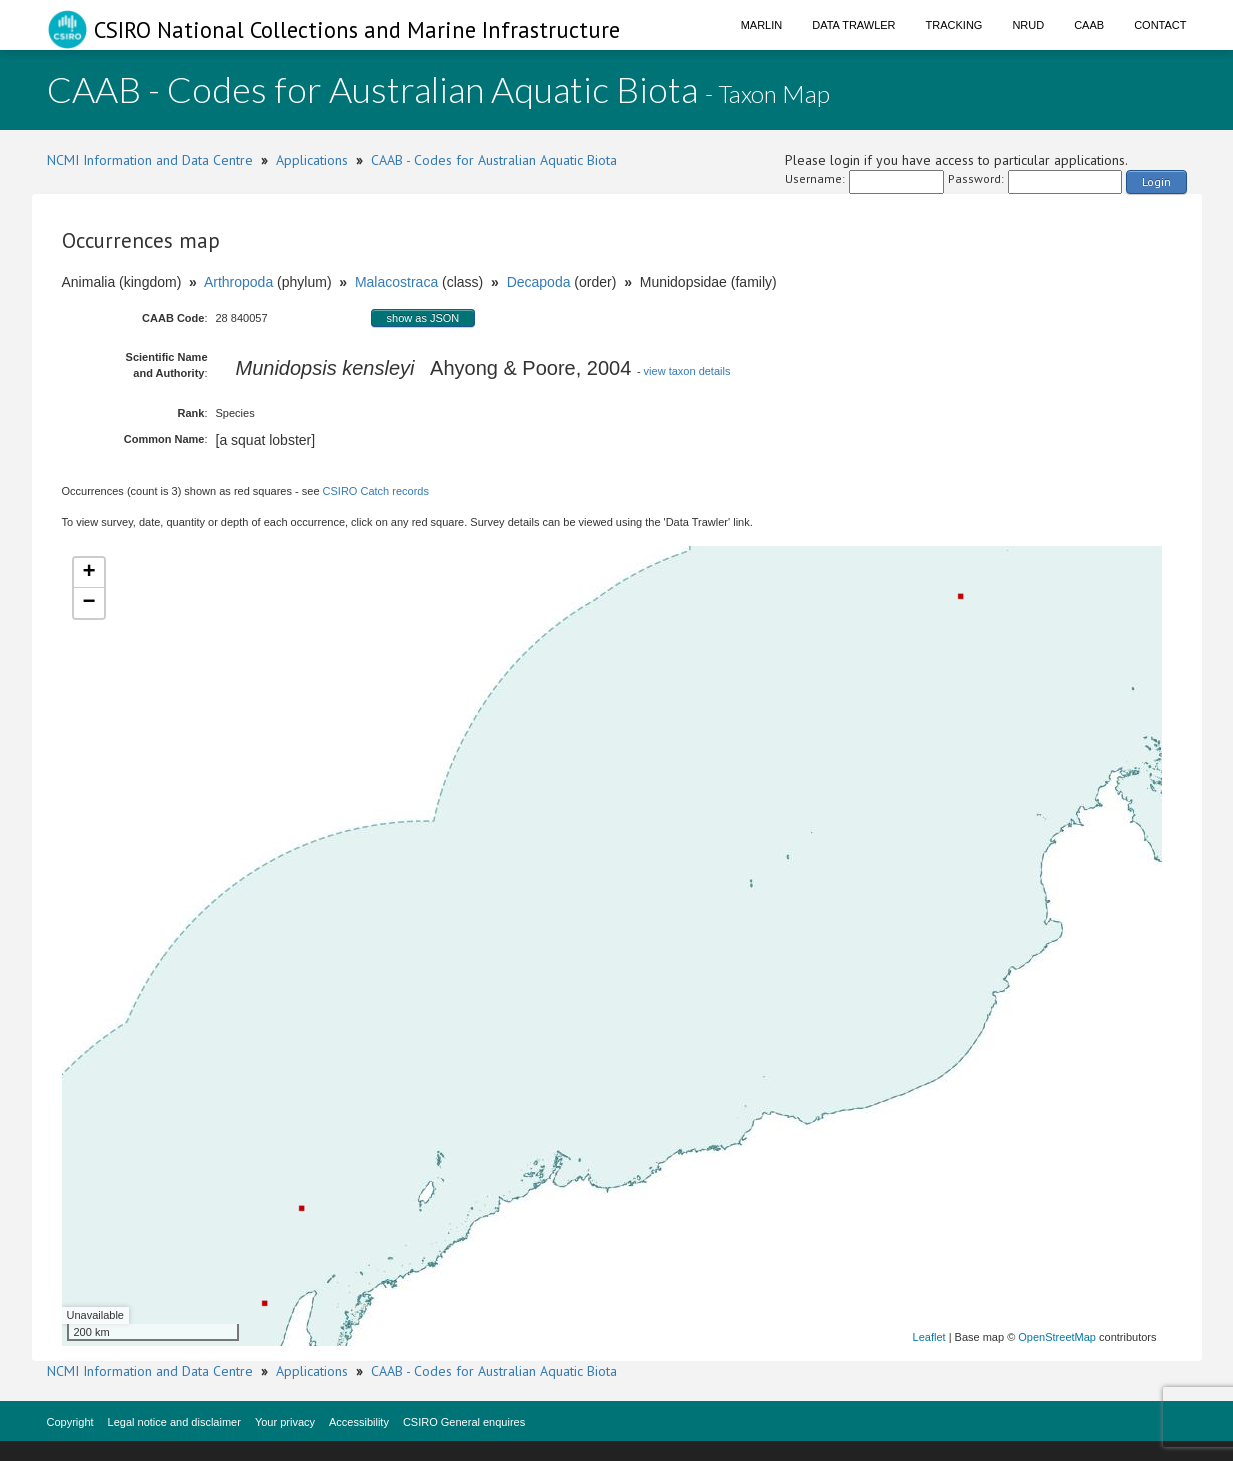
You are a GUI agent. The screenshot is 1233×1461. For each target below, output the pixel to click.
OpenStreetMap (1057, 1337)
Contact (1160, 25)
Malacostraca (396, 282)
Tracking (954, 25)
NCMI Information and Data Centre (150, 160)
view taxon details (687, 371)
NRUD (1028, 25)
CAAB (1089, 25)
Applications (312, 160)
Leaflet (929, 1337)
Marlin (762, 25)
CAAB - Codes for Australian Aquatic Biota (494, 160)
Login (1156, 181)
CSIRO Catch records (376, 491)
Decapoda (539, 282)
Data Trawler (853, 25)
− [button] (88, 603)
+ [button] (88, 573)
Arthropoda (238, 282)
